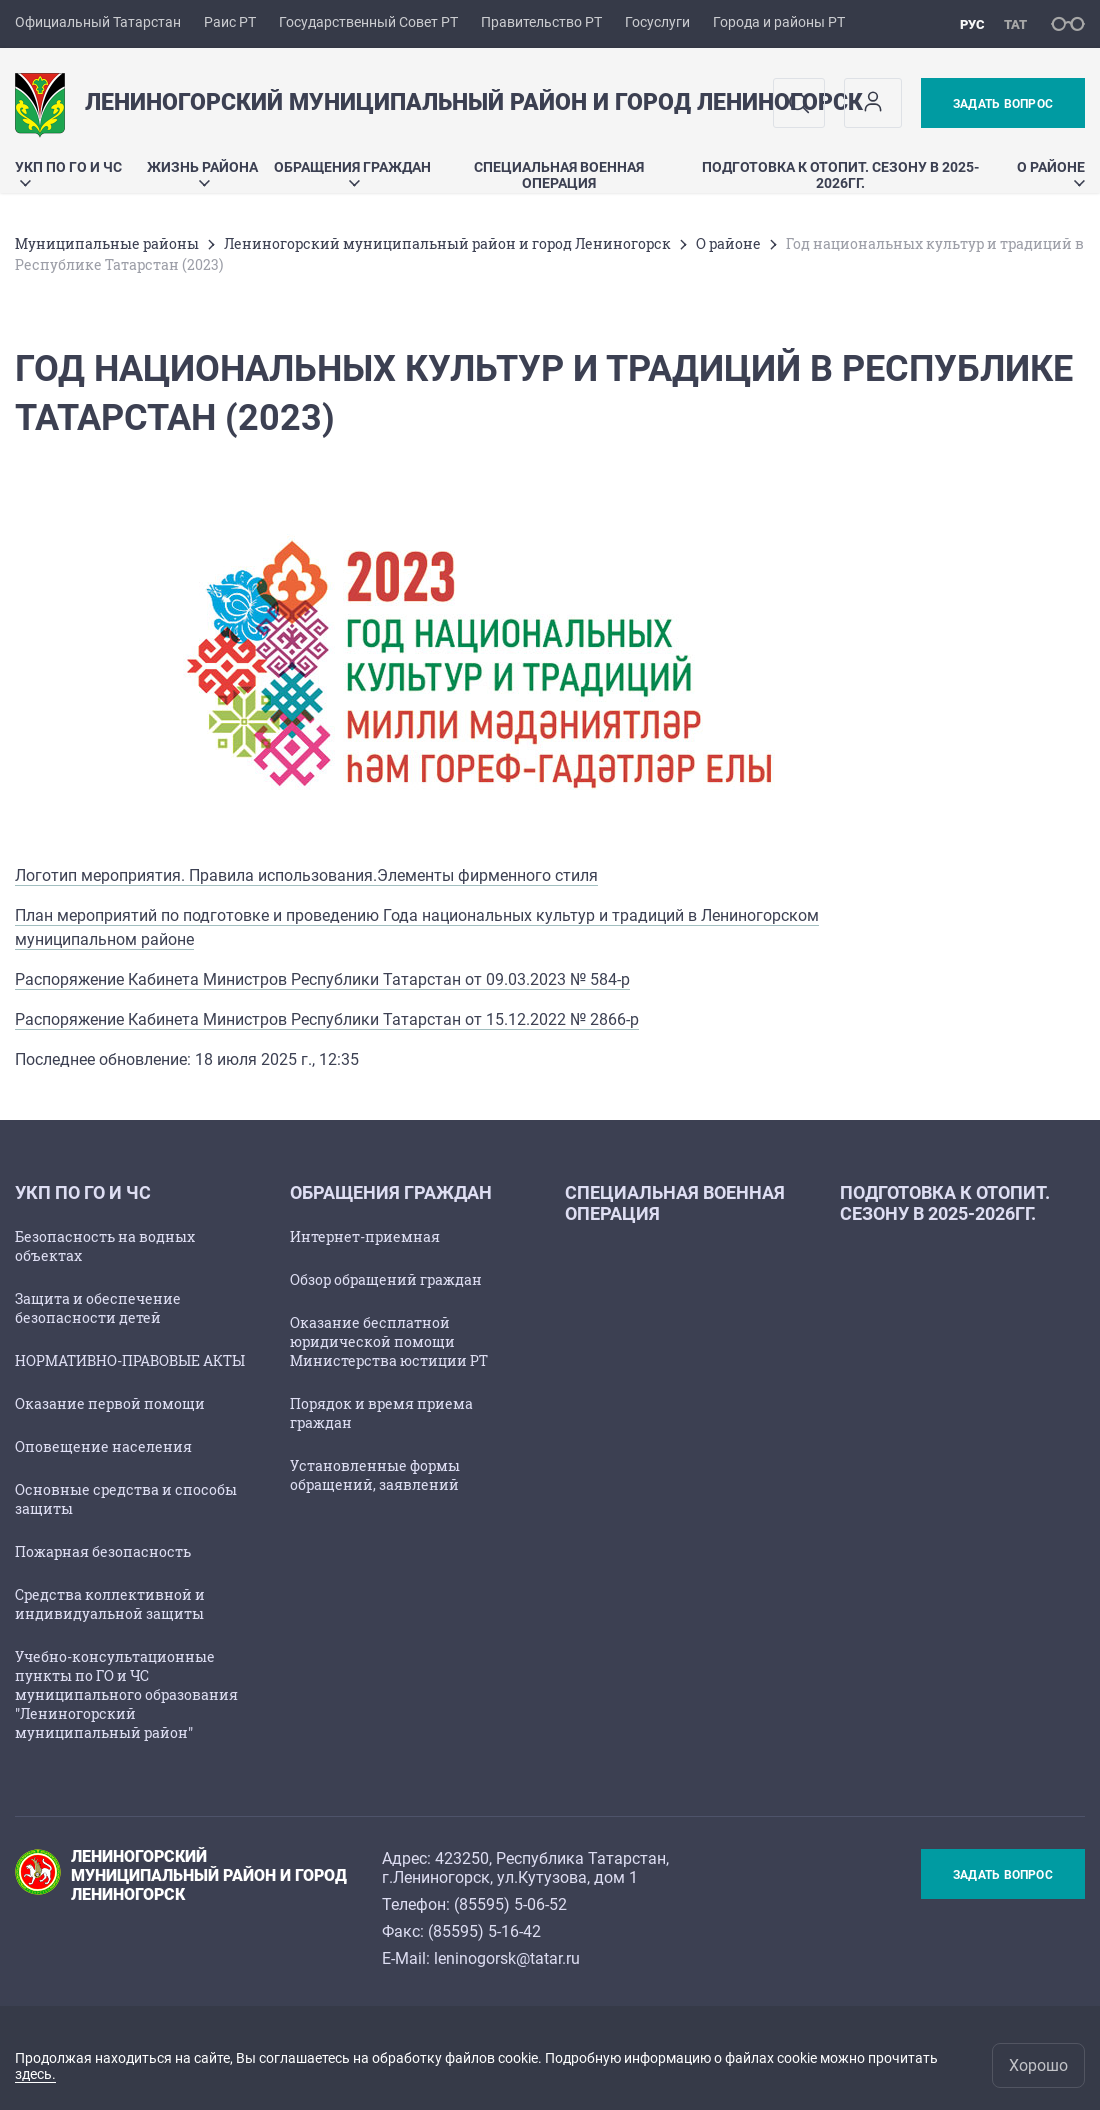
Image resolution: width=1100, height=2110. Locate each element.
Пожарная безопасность (103, 1551)
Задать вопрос (1003, 104)
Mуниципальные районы (107, 243)
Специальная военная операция (559, 175)
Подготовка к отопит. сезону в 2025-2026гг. (840, 175)
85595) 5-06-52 (513, 1904)
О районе (1051, 172)
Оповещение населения (103, 1446)
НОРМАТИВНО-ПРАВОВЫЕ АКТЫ (130, 1360)
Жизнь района (202, 172)
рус (972, 24)
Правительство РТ (541, 22)
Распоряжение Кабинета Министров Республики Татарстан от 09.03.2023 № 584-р (322, 979)
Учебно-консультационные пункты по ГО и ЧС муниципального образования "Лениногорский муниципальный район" (126, 1694)
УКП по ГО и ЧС (68, 172)
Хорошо (1038, 2065)
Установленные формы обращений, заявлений (375, 1475)
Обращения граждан (352, 172)
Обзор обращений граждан (386, 1279)
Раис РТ (230, 22)
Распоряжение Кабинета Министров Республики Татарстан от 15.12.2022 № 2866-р (327, 1019)
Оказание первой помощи (110, 1403)
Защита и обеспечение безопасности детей (98, 1308)
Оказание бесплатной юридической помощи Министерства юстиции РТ (389, 1341)
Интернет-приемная (365, 1236)
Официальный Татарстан (98, 22)
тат (1015, 24)
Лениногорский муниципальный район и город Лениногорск (447, 243)
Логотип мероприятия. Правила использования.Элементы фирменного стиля (306, 875)
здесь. (35, 2074)
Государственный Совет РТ (368, 22)
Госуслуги (657, 22)
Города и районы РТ (779, 22)
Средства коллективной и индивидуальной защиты (110, 1604)
